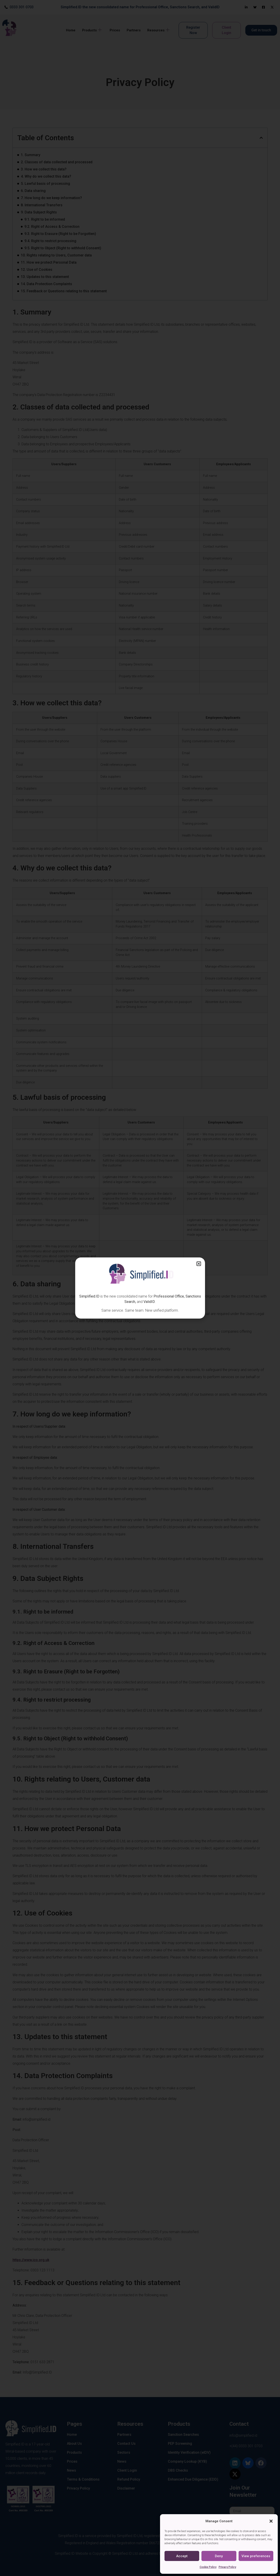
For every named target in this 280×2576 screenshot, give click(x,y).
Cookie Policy (208, 2567)
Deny (219, 2556)
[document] (140, 1288)
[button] (271, 2521)
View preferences (256, 2556)
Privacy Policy (227, 2567)
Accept (182, 2556)
